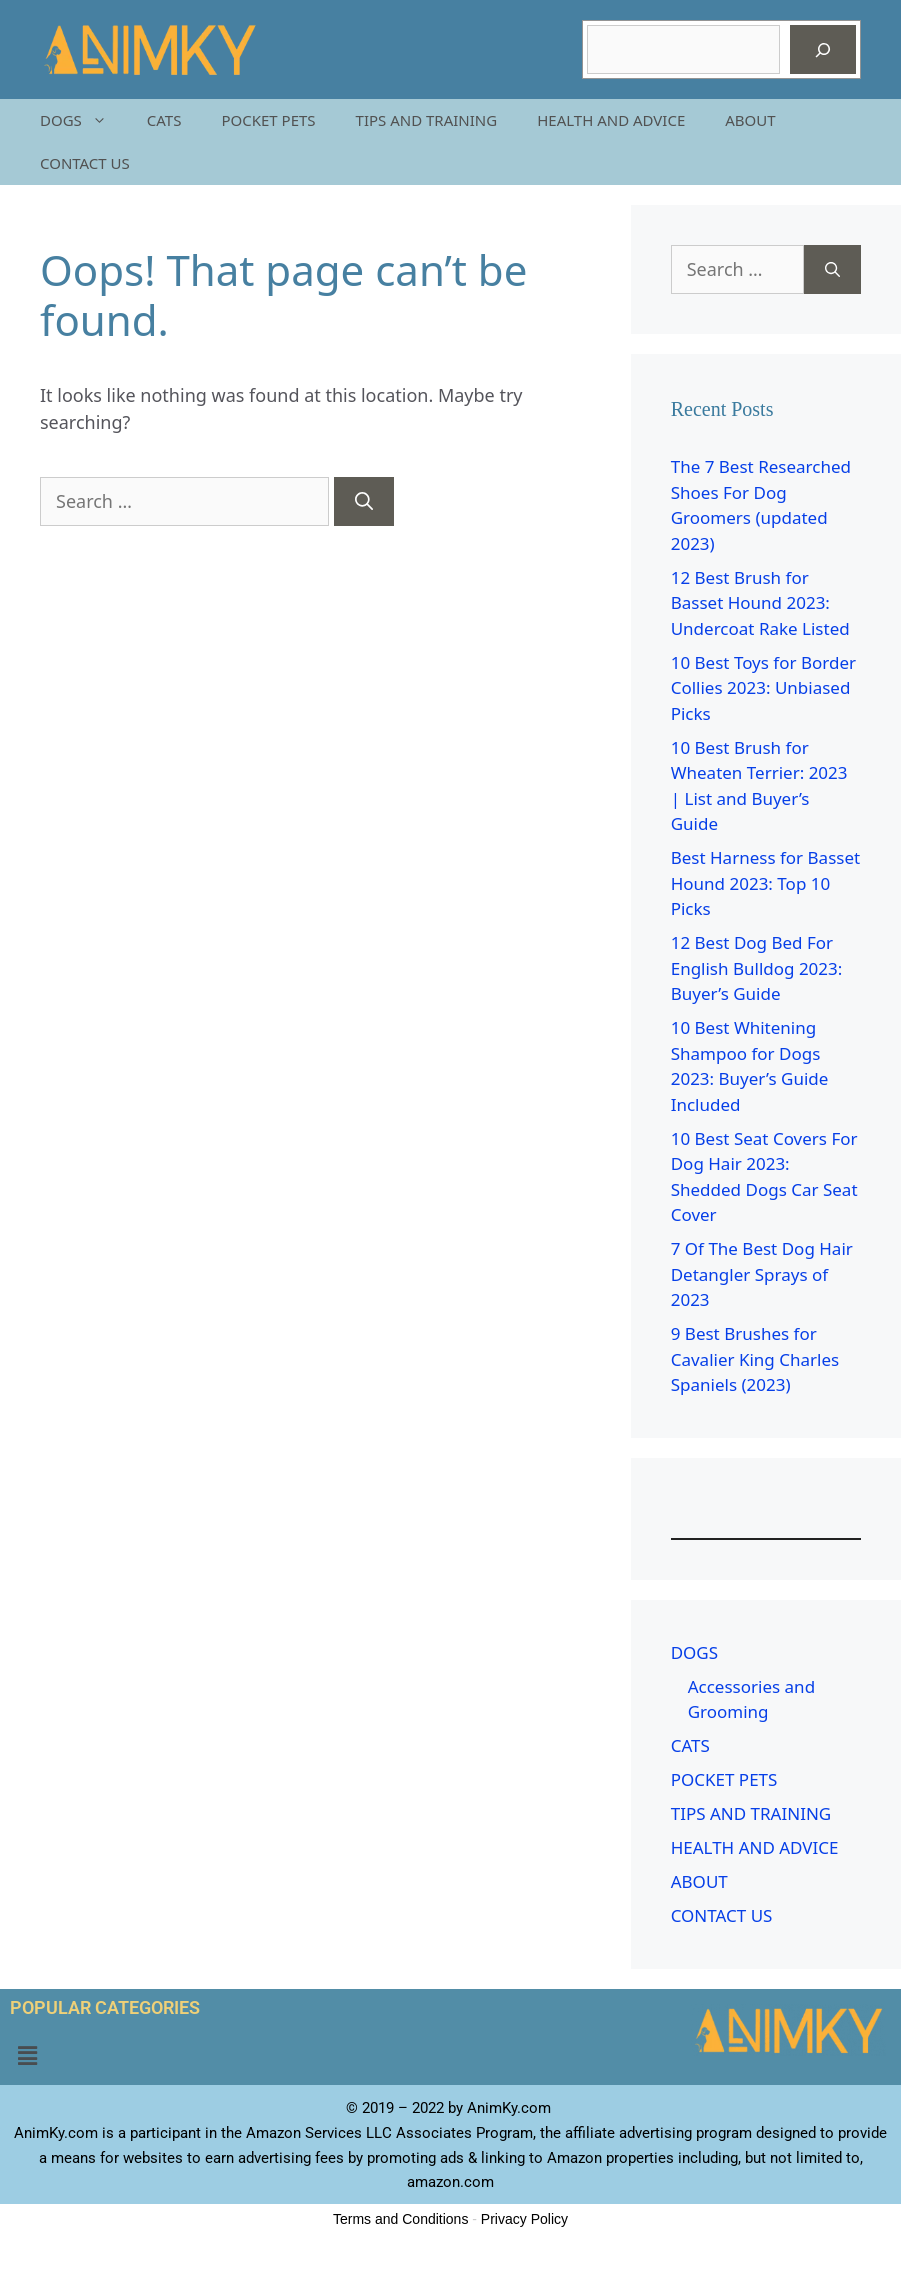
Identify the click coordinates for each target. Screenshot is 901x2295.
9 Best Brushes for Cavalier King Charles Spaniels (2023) (755, 1359)
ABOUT (750, 120)
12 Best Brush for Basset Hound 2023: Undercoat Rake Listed (760, 603)
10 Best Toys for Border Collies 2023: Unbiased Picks (763, 688)
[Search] (823, 49)
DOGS (83, 120)
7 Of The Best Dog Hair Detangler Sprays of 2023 (762, 1274)
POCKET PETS (268, 120)
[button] (27, 2056)
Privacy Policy (524, 2219)
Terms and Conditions (400, 2219)
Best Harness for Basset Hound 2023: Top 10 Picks (765, 883)
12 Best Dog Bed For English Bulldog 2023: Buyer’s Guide (757, 968)
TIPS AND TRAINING (427, 120)
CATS (164, 120)
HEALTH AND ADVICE (611, 120)
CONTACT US (85, 163)
